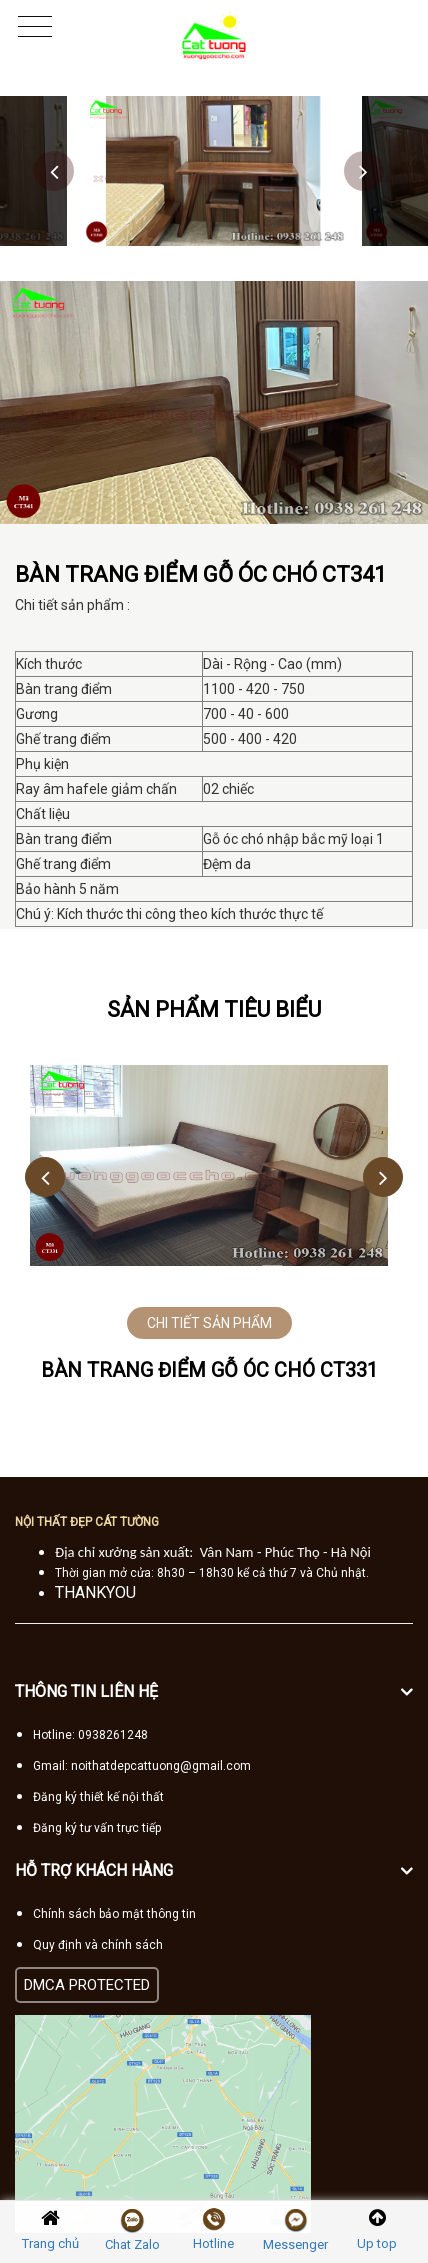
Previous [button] (54, 171)
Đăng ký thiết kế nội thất (98, 1797)
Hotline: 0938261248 (90, 1735)
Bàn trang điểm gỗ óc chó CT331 (209, 1370)
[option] (214, 171)
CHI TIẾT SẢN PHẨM (209, 1323)
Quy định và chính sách (98, 1945)
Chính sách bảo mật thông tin (114, 1914)
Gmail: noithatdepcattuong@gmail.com (142, 1766)
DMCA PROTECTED (87, 1985)
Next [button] (364, 171)
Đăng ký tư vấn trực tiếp (97, 1828)
